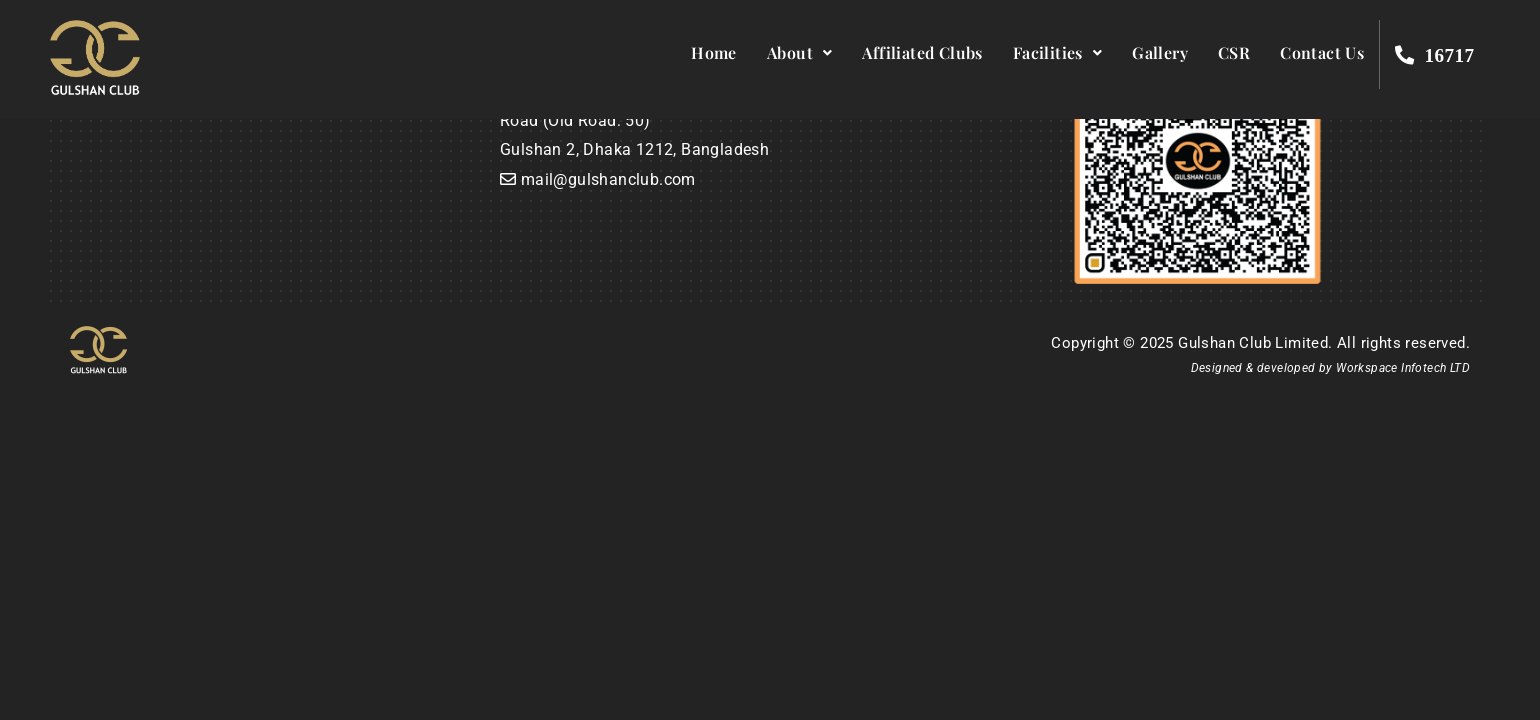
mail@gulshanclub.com (608, 179)
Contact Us (1322, 52)
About (799, 52)
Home (714, 52)
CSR (1234, 52)
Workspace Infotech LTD (1403, 368)
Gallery (1160, 52)
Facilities (1057, 52)
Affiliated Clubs (922, 52)
